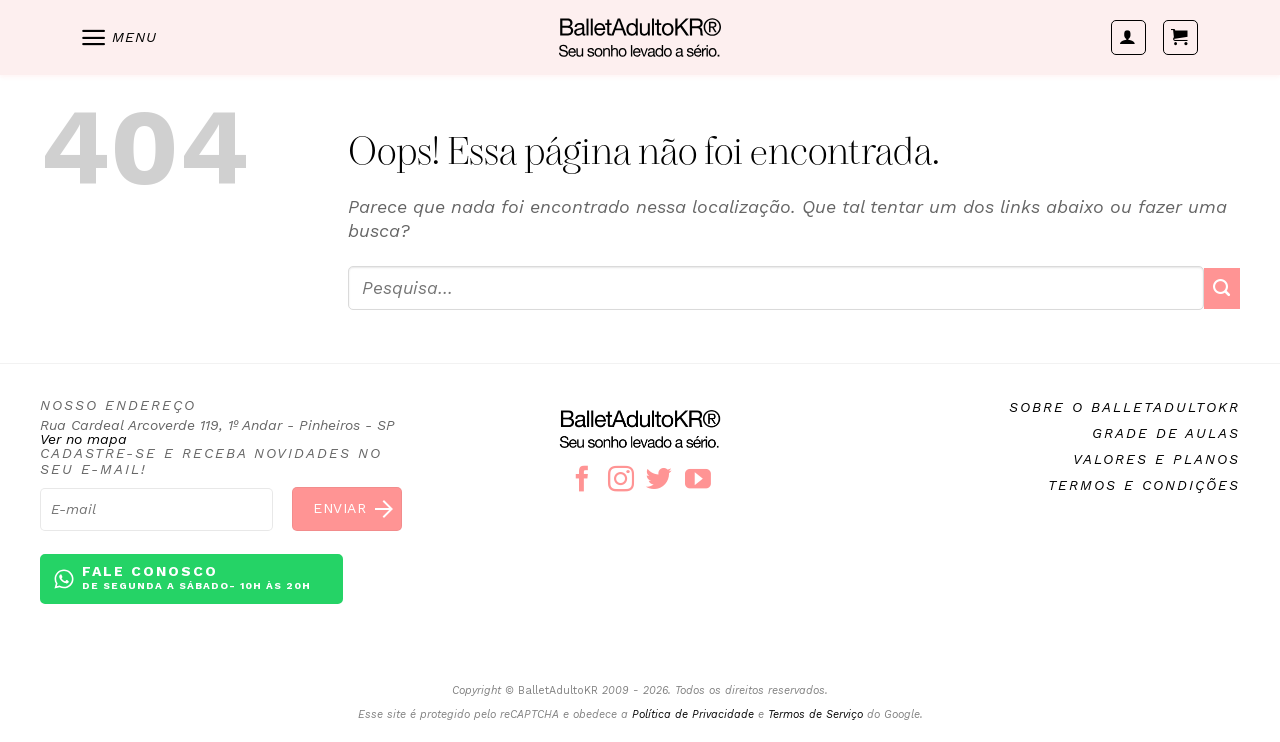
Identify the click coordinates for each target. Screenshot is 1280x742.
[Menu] (118, 37)
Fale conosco (196, 578)
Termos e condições (1144, 485)
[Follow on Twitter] (659, 481)
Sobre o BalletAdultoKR (1124, 407)
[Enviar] (1222, 288)
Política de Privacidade (693, 714)
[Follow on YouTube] (698, 481)
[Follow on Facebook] (582, 481)
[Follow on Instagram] (621, 481)
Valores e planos (1156, 459)
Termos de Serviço (815, 714)
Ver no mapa (83, 439)
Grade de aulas (1166, 433)
